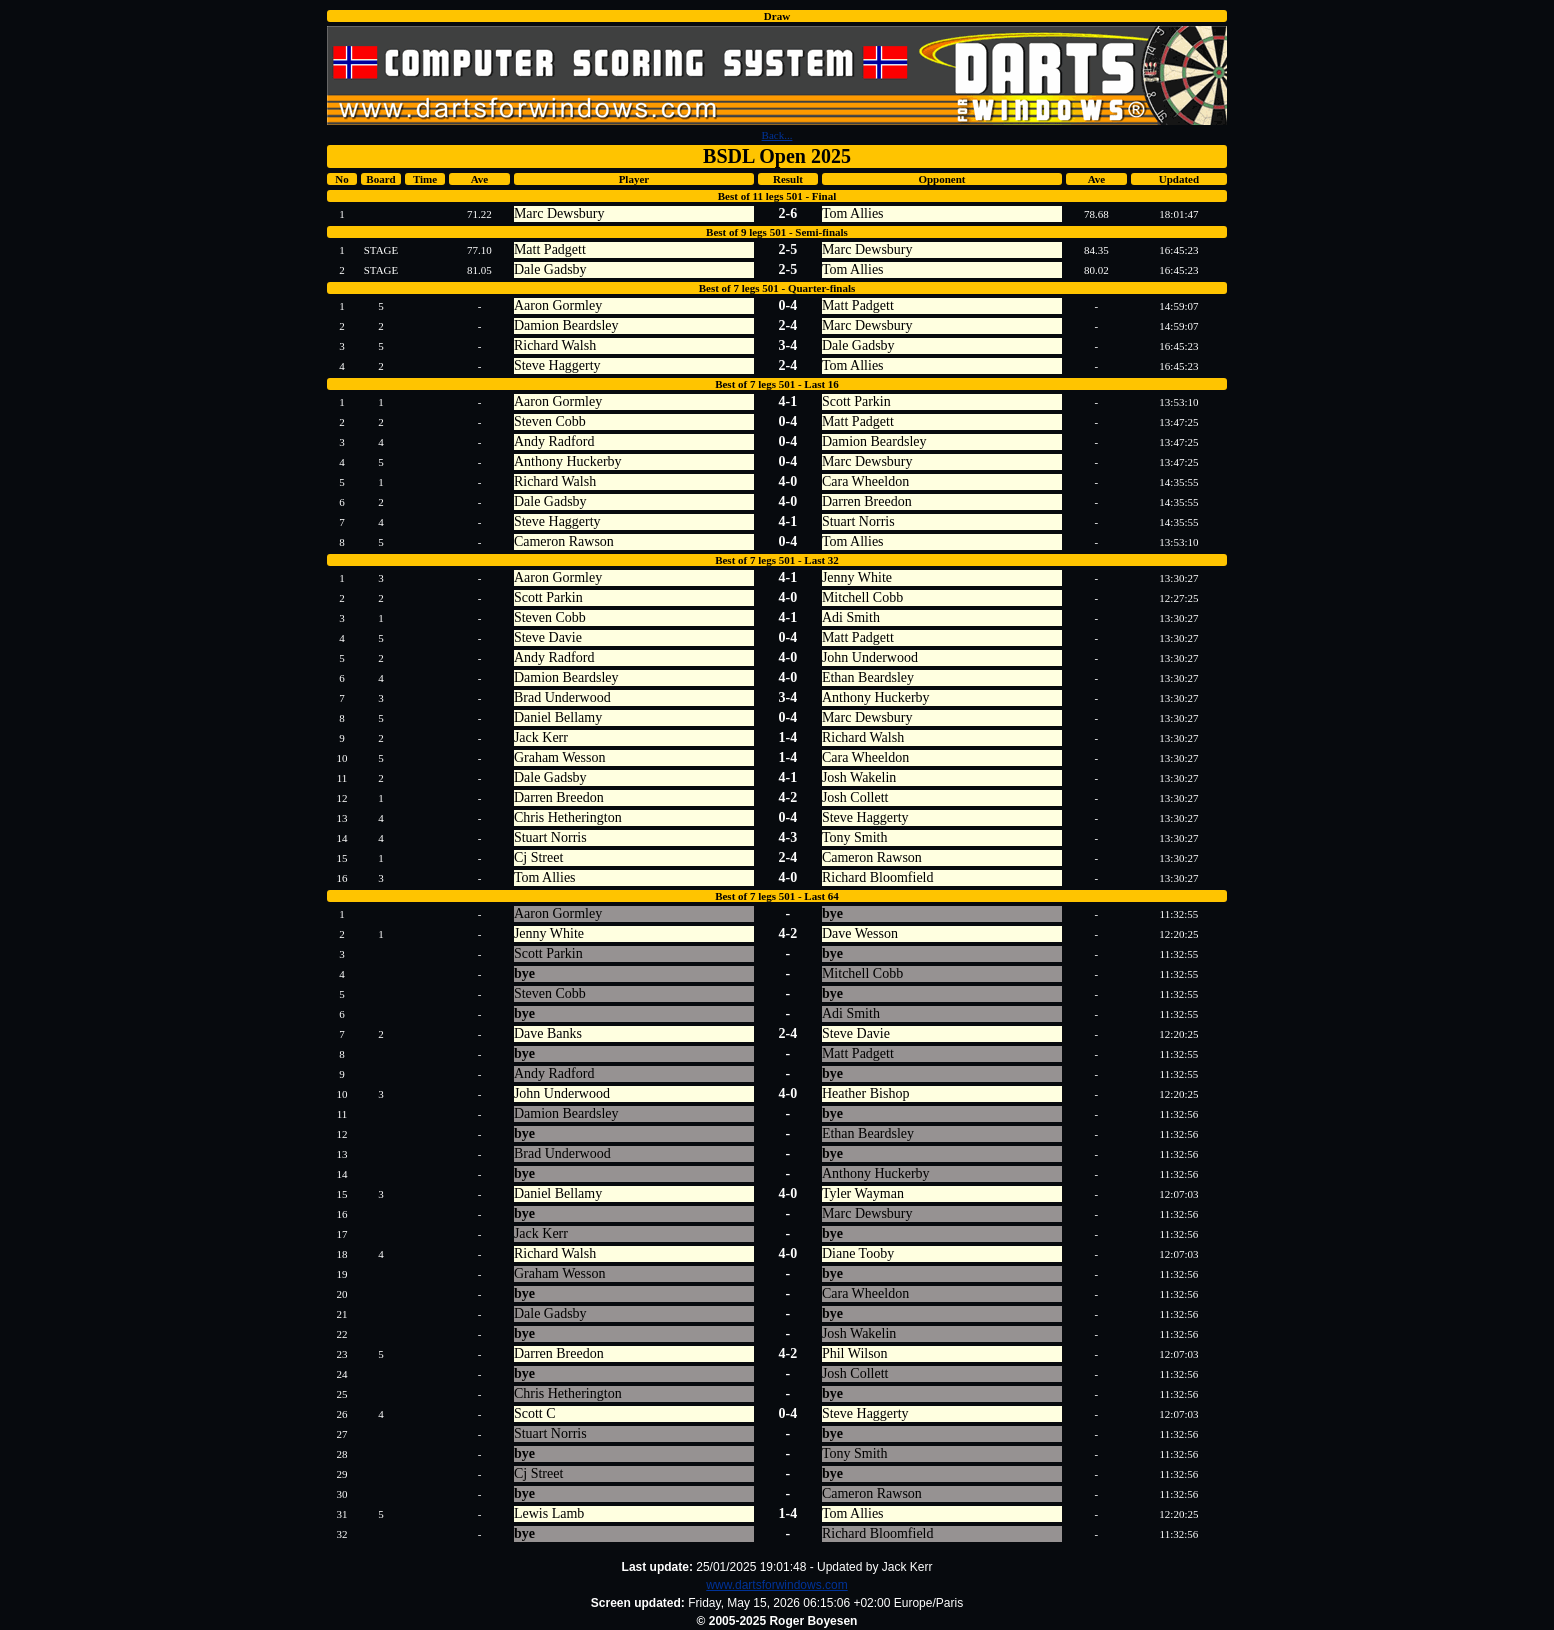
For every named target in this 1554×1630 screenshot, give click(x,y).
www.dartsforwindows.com (776, 1585)
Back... (777, 135)
